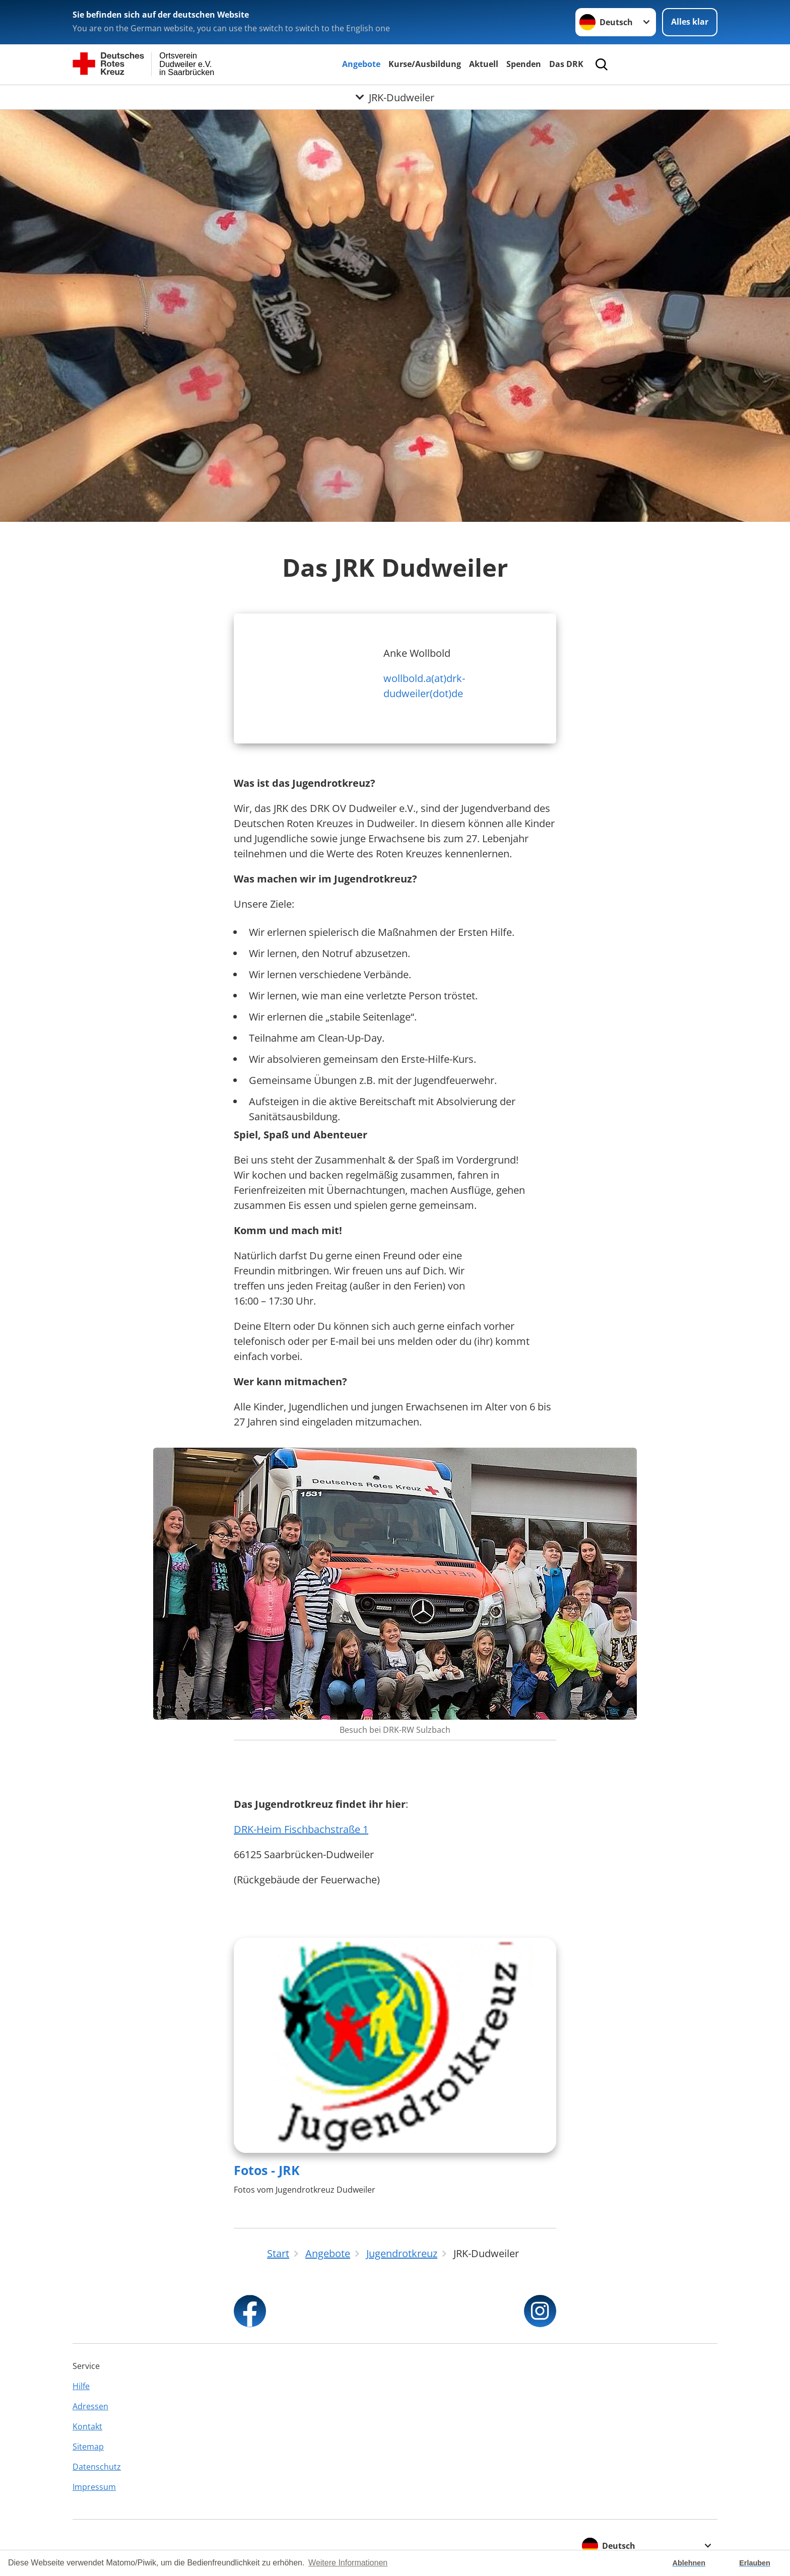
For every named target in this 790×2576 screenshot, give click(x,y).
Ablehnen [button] (689, 2563)
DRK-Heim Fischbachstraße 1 (301, 1829)
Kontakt (87, 2426)
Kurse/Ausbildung (424, 64)
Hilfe (81, 2386)
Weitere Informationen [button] (347, 2562)
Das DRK (566, 64)
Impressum (94, 2486)
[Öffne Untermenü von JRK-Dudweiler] (395, 97)
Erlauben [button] (754, 2563)
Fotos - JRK (267, 2170)
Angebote (361, 64)
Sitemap (88, 2446)
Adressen (90, 2406)
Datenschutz (97, 2466)
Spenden (523, 64)
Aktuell (483, 64)
